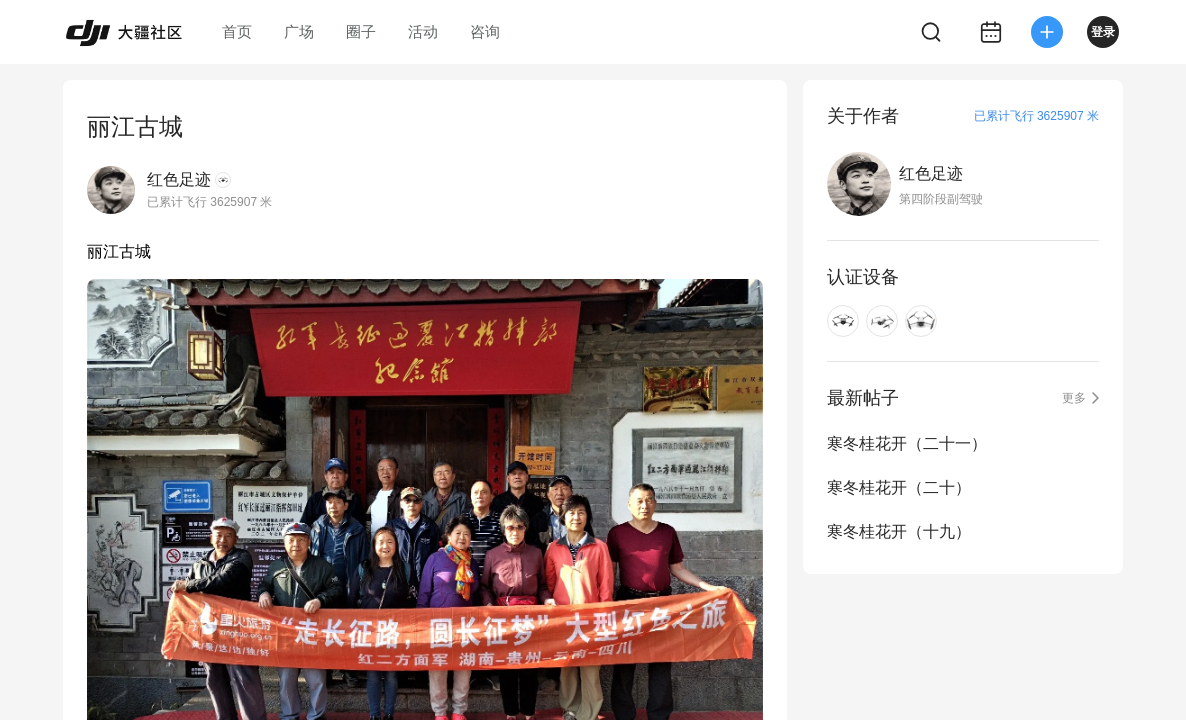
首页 (237, 31)
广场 (299, 31)
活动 (423, 31)
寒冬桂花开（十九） (899, 531)
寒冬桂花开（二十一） (907, 443)
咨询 (485, 31)
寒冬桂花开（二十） (899, 487)
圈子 (361, 31)
